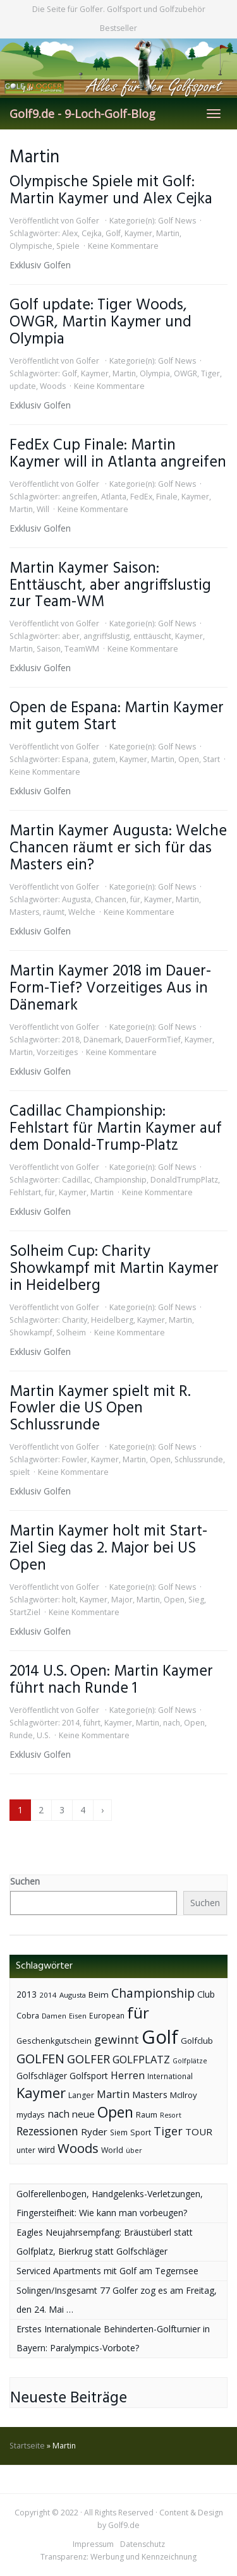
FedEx (141, 496)
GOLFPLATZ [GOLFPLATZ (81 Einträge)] (141, 2059)
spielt (19, 1472)
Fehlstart (25, 1192)
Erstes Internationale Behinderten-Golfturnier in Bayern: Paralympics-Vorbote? (113, 2338)
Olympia (155, 373)
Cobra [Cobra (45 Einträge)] (27, 2015)
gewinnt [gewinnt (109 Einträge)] (116, 2039)
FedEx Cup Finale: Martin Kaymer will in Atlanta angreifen (117, 454)
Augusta (76, 899)
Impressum (93, 2544)
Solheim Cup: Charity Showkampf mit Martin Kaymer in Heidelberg (114, 1268)
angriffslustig (106, 636)
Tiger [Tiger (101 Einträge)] (168, 2130)
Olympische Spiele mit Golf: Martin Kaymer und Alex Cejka (110, 191)
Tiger (210, 373)
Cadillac (76, 1179)
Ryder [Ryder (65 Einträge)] (94, 2131)
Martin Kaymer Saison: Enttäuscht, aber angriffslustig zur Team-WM (110, 585)
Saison (49, 648)
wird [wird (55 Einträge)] (46, 2150)
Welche (81, 912)
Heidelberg (112, 1320)
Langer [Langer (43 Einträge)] (81, 2095)
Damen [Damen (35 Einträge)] (54, 2015)
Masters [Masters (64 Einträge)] (149, 2094)
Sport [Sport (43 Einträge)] (140, 2132)
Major (122, 1599)
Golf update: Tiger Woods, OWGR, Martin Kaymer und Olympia (100, 322)
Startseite (27, 2445)
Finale (167, 496)
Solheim (71, 1332)
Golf (113, 233)
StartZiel (24, 1612)
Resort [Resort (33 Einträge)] (170, 2115)
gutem (104, 759)
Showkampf (30, 1332)
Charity (74, 1320)
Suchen (25, 1881)
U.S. (44, 1735)
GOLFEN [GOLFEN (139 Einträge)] (40, 2058)
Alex (70, 233)
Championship (120, 1179)
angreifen (79, 496)
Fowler (74, 1459)
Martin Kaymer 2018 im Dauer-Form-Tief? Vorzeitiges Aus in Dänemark (110, 988)
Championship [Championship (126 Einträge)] (153, 1992)
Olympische (30, 246)
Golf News (177, 220)
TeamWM (81, 648)
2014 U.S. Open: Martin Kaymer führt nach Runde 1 (111, 1680)
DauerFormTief (153, 1039)
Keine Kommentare (123, 246)
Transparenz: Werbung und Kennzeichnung (118, 2556)
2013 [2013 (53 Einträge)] (26, 1994)
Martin (167, 233)
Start (211, 759)
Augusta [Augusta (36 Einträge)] (72, 1995)
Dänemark (102, 1039)
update (22, 386)
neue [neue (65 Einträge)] (83, 2114)
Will (43, 509)
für (135, 899)
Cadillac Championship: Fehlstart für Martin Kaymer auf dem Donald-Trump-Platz (115, 1128)
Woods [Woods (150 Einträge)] (78, 2148)
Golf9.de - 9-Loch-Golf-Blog (82, 113)
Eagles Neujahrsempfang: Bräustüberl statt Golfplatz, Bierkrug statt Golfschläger (104, 2241)
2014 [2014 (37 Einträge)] (48, 1995)
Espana (75, 759)
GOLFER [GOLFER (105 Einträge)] (88, 2058)
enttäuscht (152, 636)
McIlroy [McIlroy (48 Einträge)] (183, 2095)
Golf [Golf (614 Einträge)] (160, 2036)
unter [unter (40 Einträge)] (25, 2150)
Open (188, 759)
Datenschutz (142, 2544)
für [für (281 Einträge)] (138, 2012)
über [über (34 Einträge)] (134, 2150)
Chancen (110, 899)
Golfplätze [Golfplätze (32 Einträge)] (190, 2060)
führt (91, 1722)
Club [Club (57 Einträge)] (206, 1994)
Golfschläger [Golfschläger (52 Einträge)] (41, 2076)
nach (171, 1722)
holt (69, 1599)
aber (71, 636)
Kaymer (138, 233)
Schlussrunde (198, 1459)
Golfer (87, 220)
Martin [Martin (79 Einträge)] (113, 2094)
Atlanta (113, 496)
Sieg (196, 1599)
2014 (71, 1722)
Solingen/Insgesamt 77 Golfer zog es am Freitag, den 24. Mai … (116, 2299)
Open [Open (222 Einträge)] (115, 2112)
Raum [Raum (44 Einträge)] (146, 2114)
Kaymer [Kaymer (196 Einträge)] (41, 2093)
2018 (71, 1039)
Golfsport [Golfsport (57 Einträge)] (89, 2076)
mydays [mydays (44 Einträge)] (30, 2114)
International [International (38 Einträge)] (170, 2076)
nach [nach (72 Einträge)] (58, 2114)
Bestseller (118, 28)
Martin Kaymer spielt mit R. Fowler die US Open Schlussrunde (99, 1409)
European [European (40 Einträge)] (107, 2015)
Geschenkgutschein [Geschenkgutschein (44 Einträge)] (54, 2041)
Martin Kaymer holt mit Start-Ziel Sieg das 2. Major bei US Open (108, 1548)
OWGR (185, 373)
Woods (53, 386)
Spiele (68, 246)
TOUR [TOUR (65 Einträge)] (198, 2131)
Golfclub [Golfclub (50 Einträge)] (197, 2040)
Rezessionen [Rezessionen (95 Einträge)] (47, 2130)
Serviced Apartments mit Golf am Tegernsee (107, 2271)
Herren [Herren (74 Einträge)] (128, 2075)
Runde (21, 1735)
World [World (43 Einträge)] (112, 2150)
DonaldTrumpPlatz (184, 1179)
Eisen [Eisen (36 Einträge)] (78, 2015)
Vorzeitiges (57, 1052)
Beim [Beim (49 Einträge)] (98, 1994)
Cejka (92, 233)
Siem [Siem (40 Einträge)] (119, 2132)
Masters (24, 912)
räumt (53, 912)
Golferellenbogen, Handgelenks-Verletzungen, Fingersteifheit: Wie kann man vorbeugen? (109, 2203)
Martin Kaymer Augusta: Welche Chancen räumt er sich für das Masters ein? (118, 848)
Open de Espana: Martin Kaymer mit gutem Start (116, 716)
